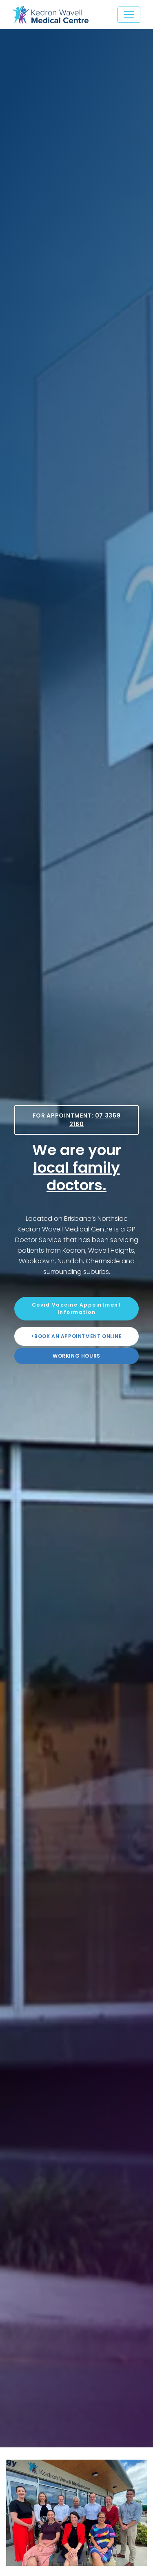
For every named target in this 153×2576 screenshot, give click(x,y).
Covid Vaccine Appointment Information (77, 1308)
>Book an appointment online (76, 1336)
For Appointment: (77, 1119)
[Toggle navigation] (129, 15)
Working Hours (76, 1355)
